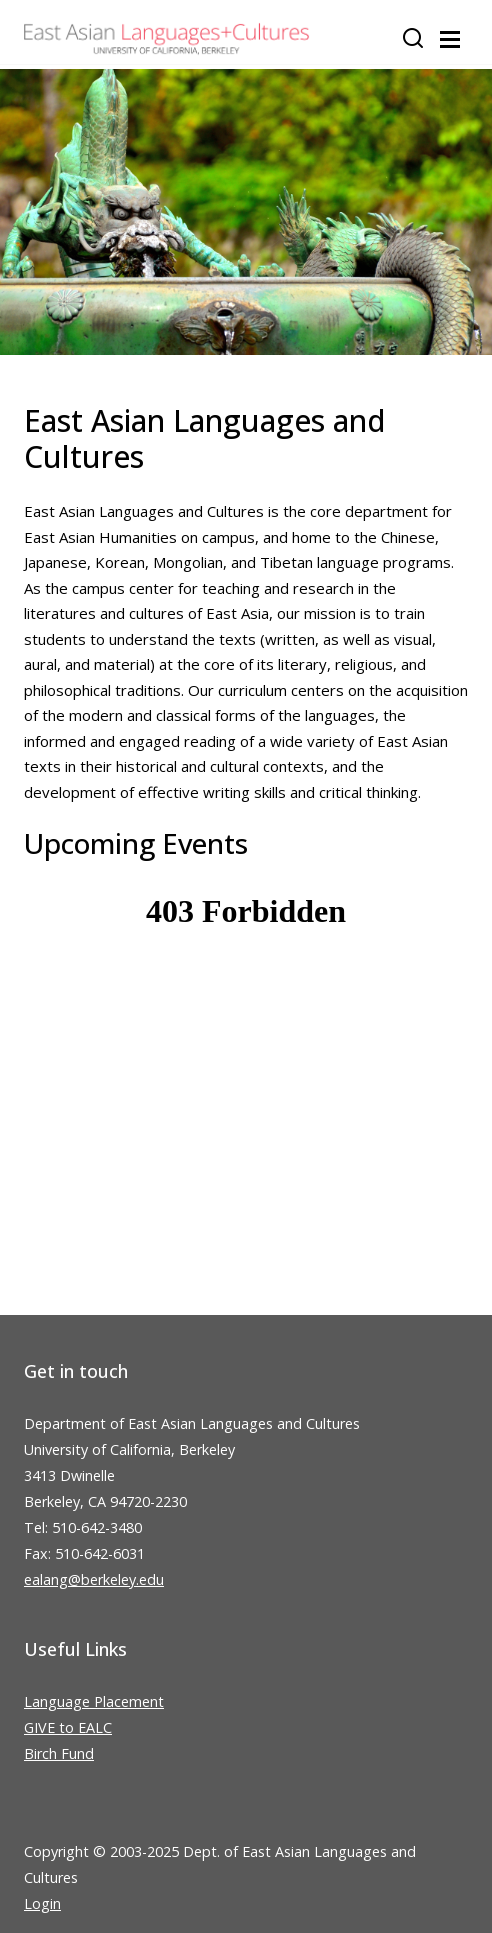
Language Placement (94, 1701)
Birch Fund (59, 1753)
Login (42, 1903)
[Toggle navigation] (450, 39)
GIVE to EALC (68, 1727)
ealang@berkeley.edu (94, 1579)
